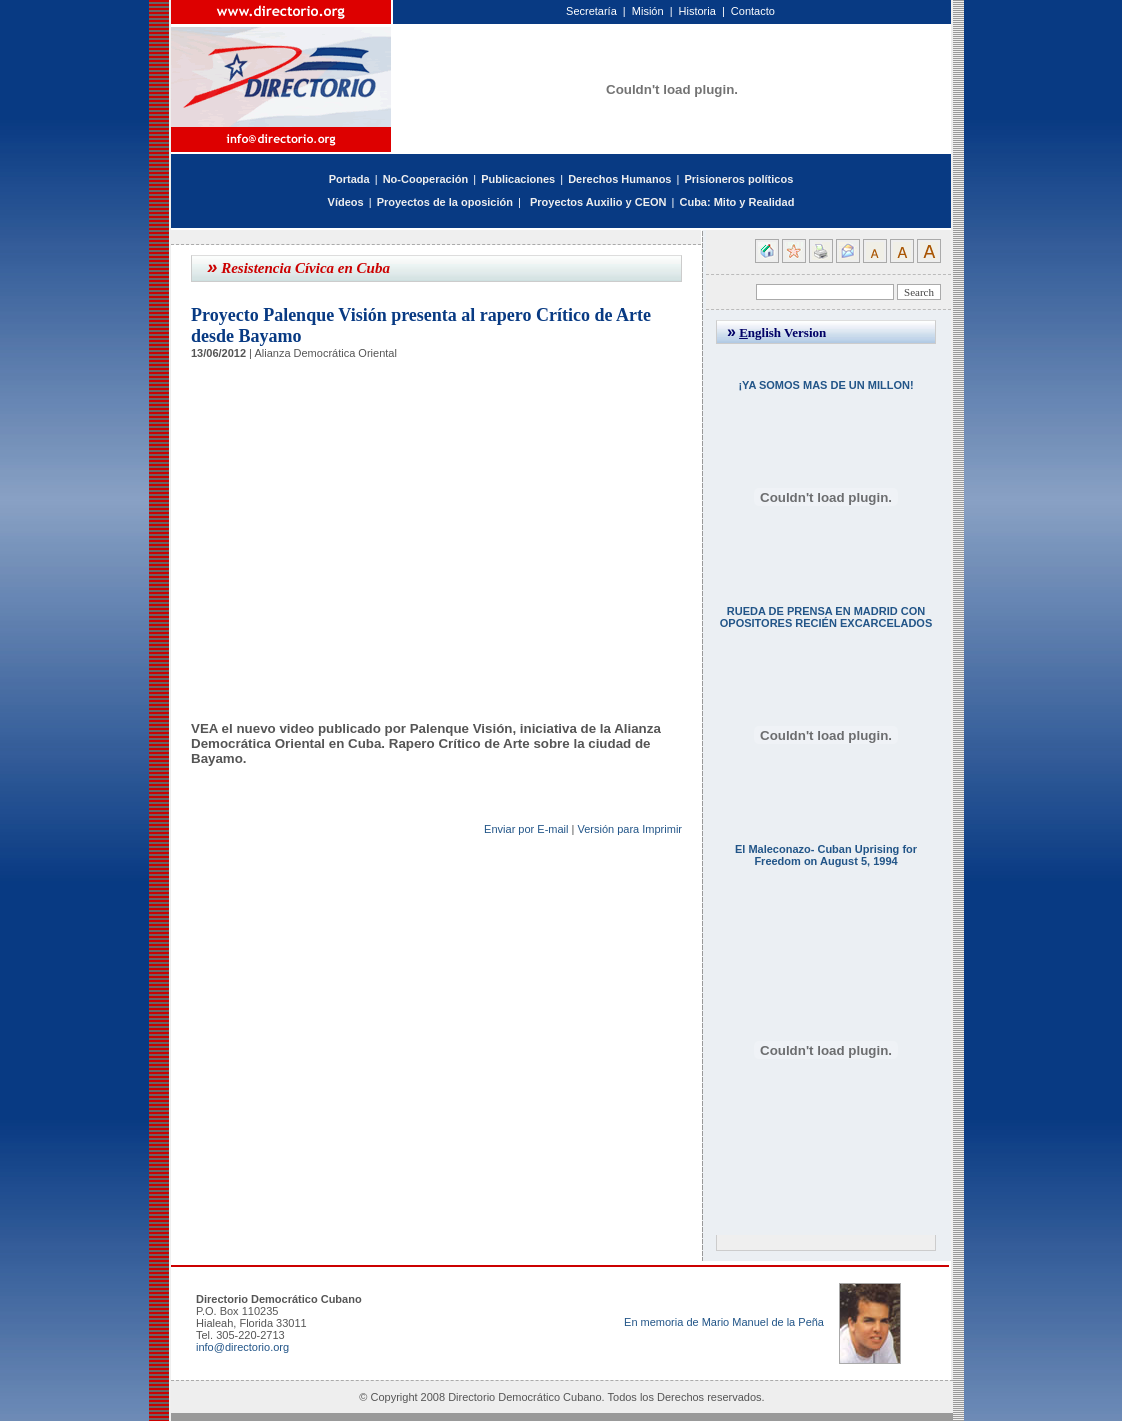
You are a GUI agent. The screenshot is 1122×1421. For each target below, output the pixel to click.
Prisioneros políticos (738, 179)
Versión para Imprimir (629, 829)
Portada (349, 179)
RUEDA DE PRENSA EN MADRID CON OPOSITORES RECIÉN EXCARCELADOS (826, 617)
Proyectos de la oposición (445, 202)
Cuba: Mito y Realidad (736, 202)
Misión (648, 11)
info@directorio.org (242, 1347)
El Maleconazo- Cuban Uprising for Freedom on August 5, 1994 (826, 855)
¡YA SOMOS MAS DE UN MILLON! (825, 385)
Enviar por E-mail (526, 829)
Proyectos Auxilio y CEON (598, 202)
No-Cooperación (426, 179)
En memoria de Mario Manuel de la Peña (724, 1322)
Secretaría (591, 11)
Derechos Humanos (619, 179)
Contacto (753, 11)
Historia (697, 11)
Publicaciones (518, 179)
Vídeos (346, 202)
